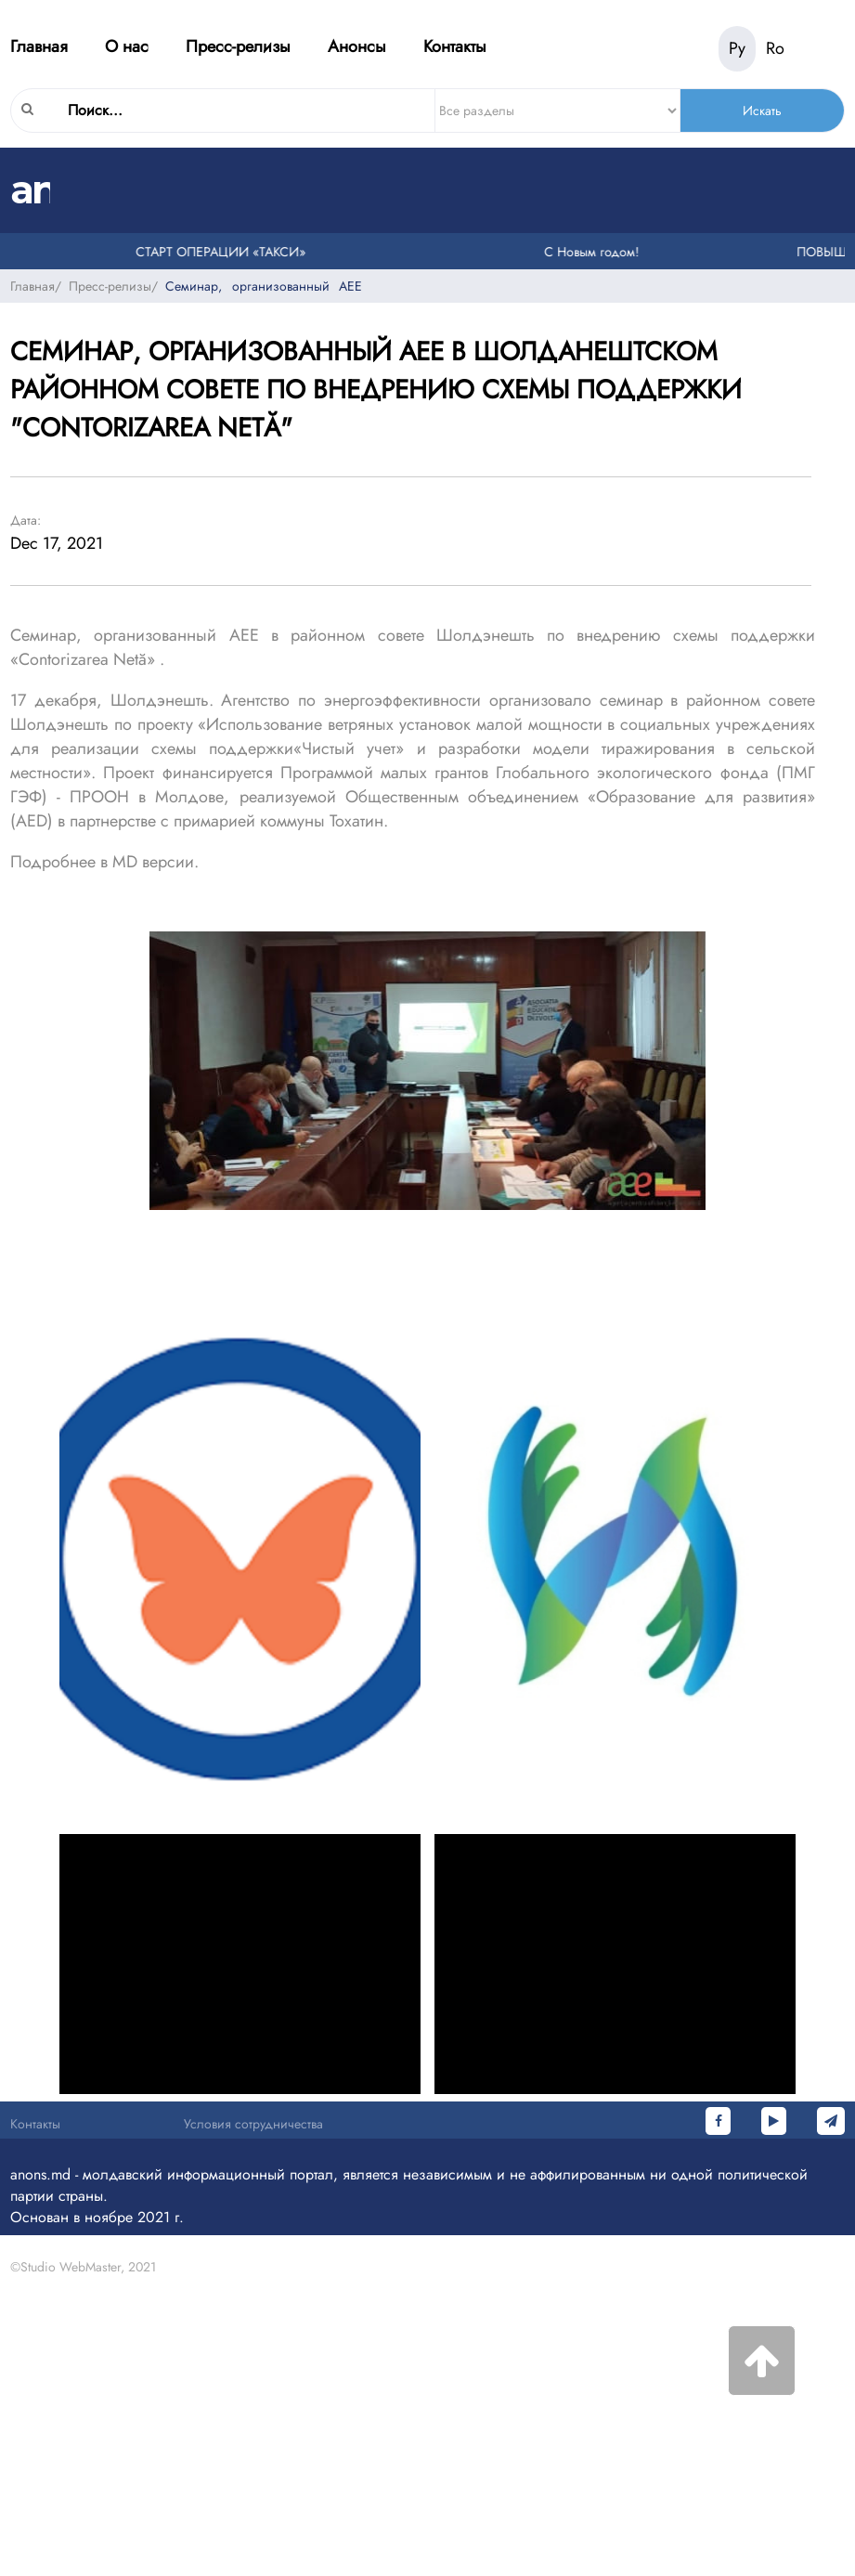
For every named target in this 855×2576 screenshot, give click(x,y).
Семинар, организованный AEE (263, 286)
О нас (127, 46)
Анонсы (357, 46)
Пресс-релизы (238, 46)
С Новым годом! (594, 251)
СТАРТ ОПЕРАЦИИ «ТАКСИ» (223, 251)
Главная (39, 46)
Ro (775, 48)
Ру (737, 48)
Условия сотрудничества (253, 2123)
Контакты (454, 46)
